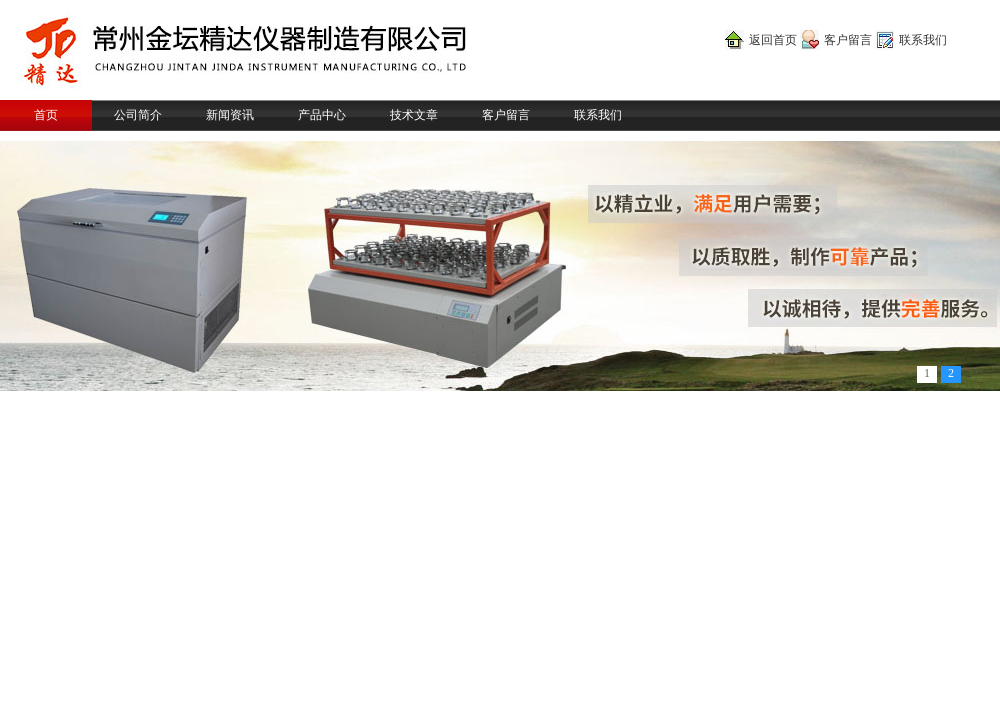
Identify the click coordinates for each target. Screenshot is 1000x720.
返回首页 (773, 40)
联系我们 (923, 40)
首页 (46, 115)
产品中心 (322, 115)
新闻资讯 (230, 115)
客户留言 (848, 40)
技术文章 (414, 115)
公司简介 (138, 115)
